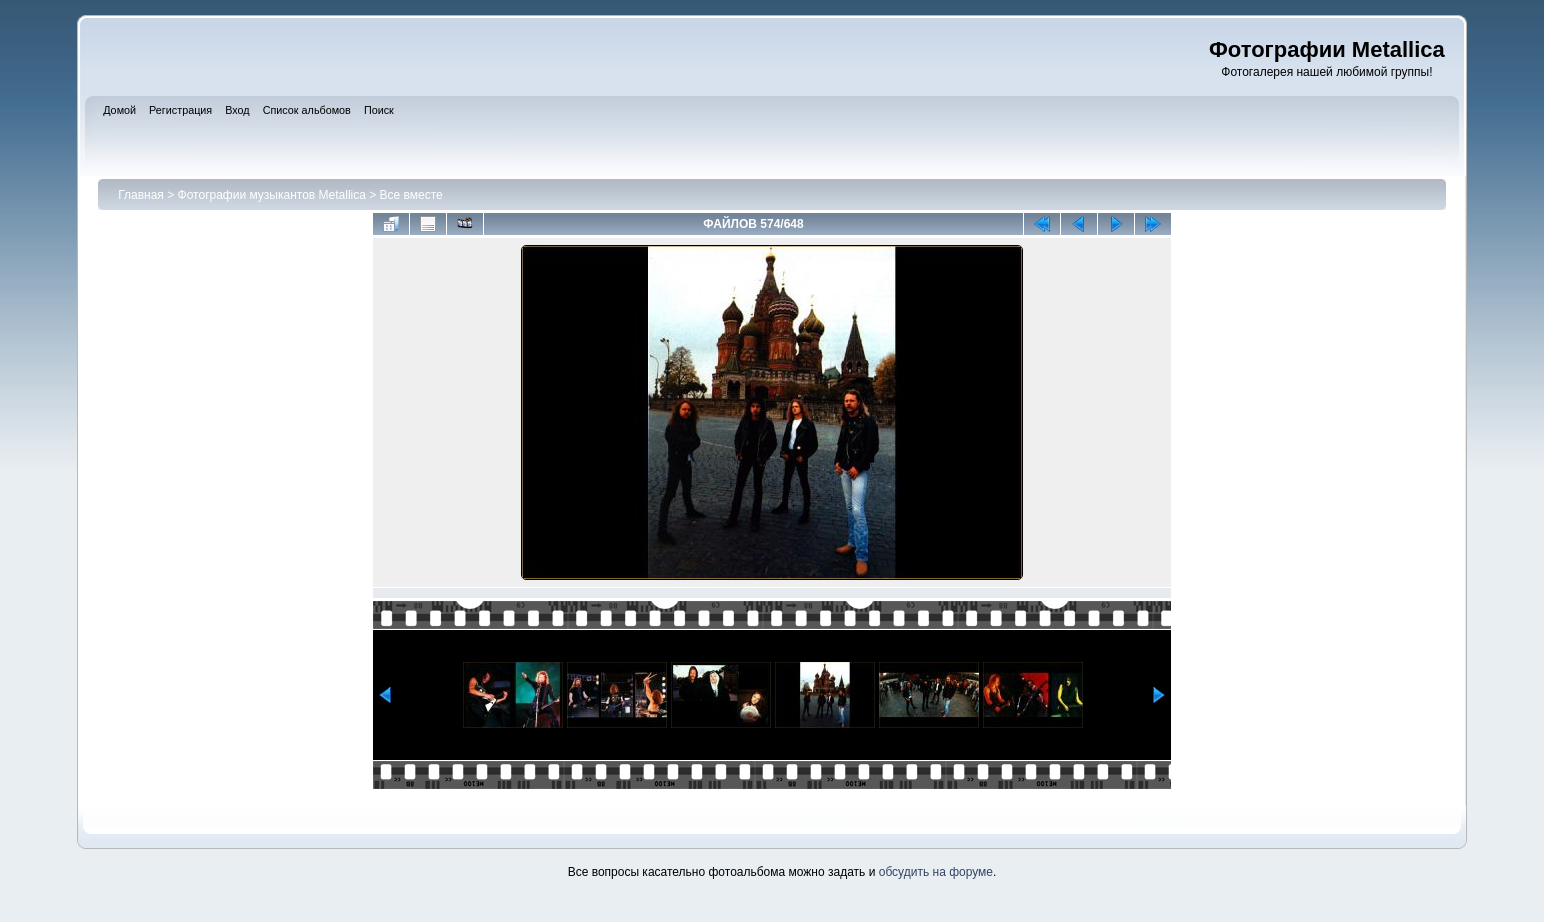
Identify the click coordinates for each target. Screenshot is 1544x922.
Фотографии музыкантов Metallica (272, 195)
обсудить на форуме (936, 872)
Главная (141, 195)
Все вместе (411, 195)
